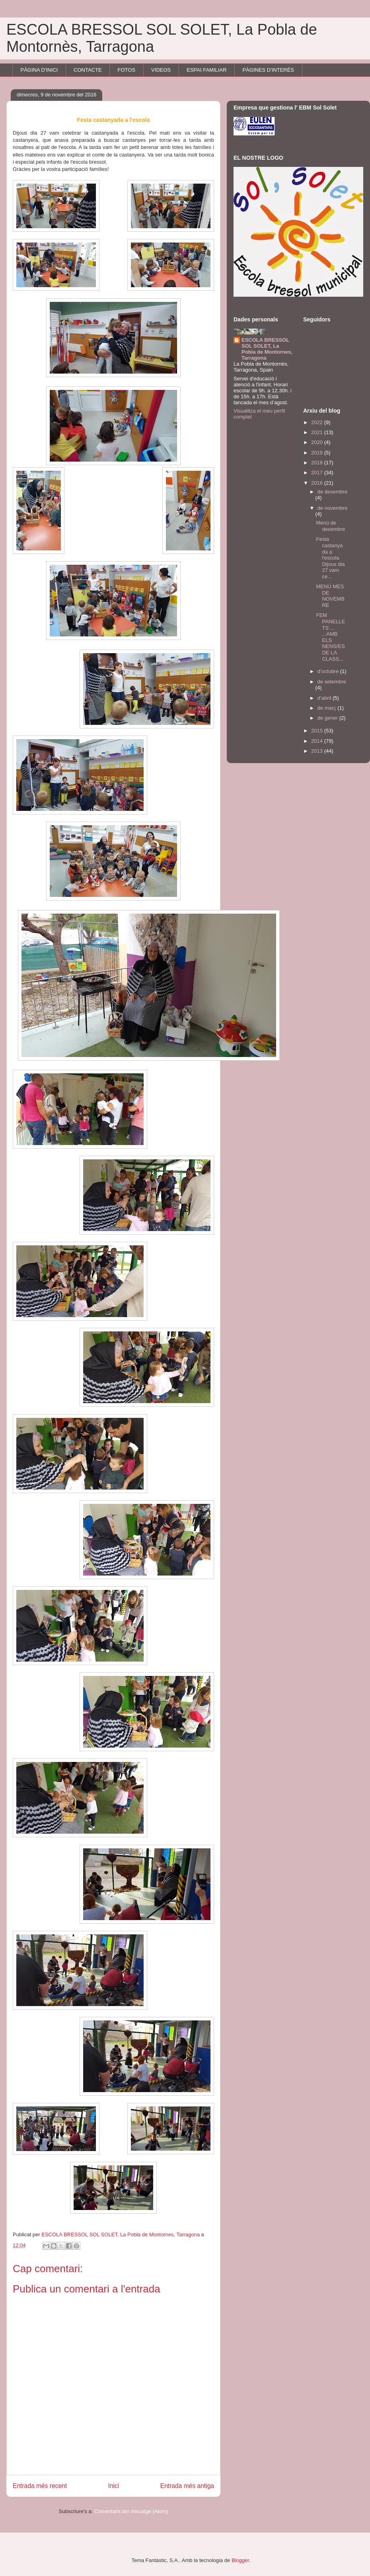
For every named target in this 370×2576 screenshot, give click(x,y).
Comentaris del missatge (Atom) (131, 2511)
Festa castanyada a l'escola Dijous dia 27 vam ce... (330, 557)
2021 (317, 432)
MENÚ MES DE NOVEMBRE (330, 595)
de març (327, 708)
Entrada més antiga (187, 2485)
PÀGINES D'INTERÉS (268, 70)
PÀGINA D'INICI (39, 70)
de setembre (331, 682)
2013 (317, 751)
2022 (317, 422)
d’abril (325, 698)
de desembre (332, 492)
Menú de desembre (330, 526)
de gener (328, 718)
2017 (317, 473)
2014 (317, 741)
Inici (113, 2485)
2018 (317, 463)
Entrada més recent (40, 2485)
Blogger (240, 2560)
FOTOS (127, 70)
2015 (317, 731)
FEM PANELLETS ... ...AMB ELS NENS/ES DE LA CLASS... (330, 637)
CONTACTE (88, 70)
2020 (317, 442)
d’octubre (328, 671)
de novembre (332, 508)
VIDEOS (161, 70)
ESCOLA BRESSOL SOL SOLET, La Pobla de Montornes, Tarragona (266, 349)
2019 (317, 453)
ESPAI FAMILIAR (206, 70)
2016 (317, 483)
